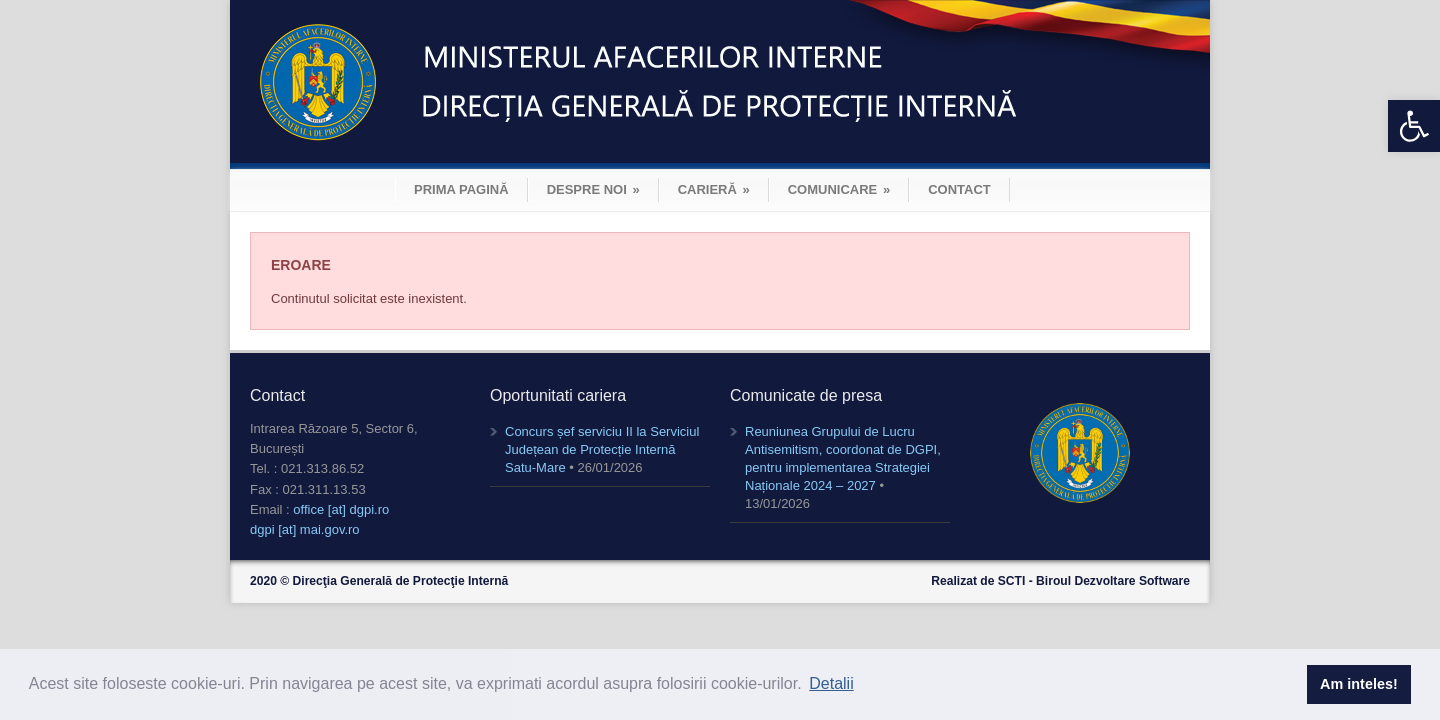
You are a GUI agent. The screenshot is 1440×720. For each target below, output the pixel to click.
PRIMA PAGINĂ (461, 189)
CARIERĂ (714, 189)
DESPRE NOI (593, 189)
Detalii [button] (831, 683)
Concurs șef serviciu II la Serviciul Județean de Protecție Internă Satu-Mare (602, 449)
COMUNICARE (839, 189)
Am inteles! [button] (1359, 684)
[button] (1414, 126)
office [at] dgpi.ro (341, 509)
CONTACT (959, 189)
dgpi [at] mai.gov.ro (305, 529)
